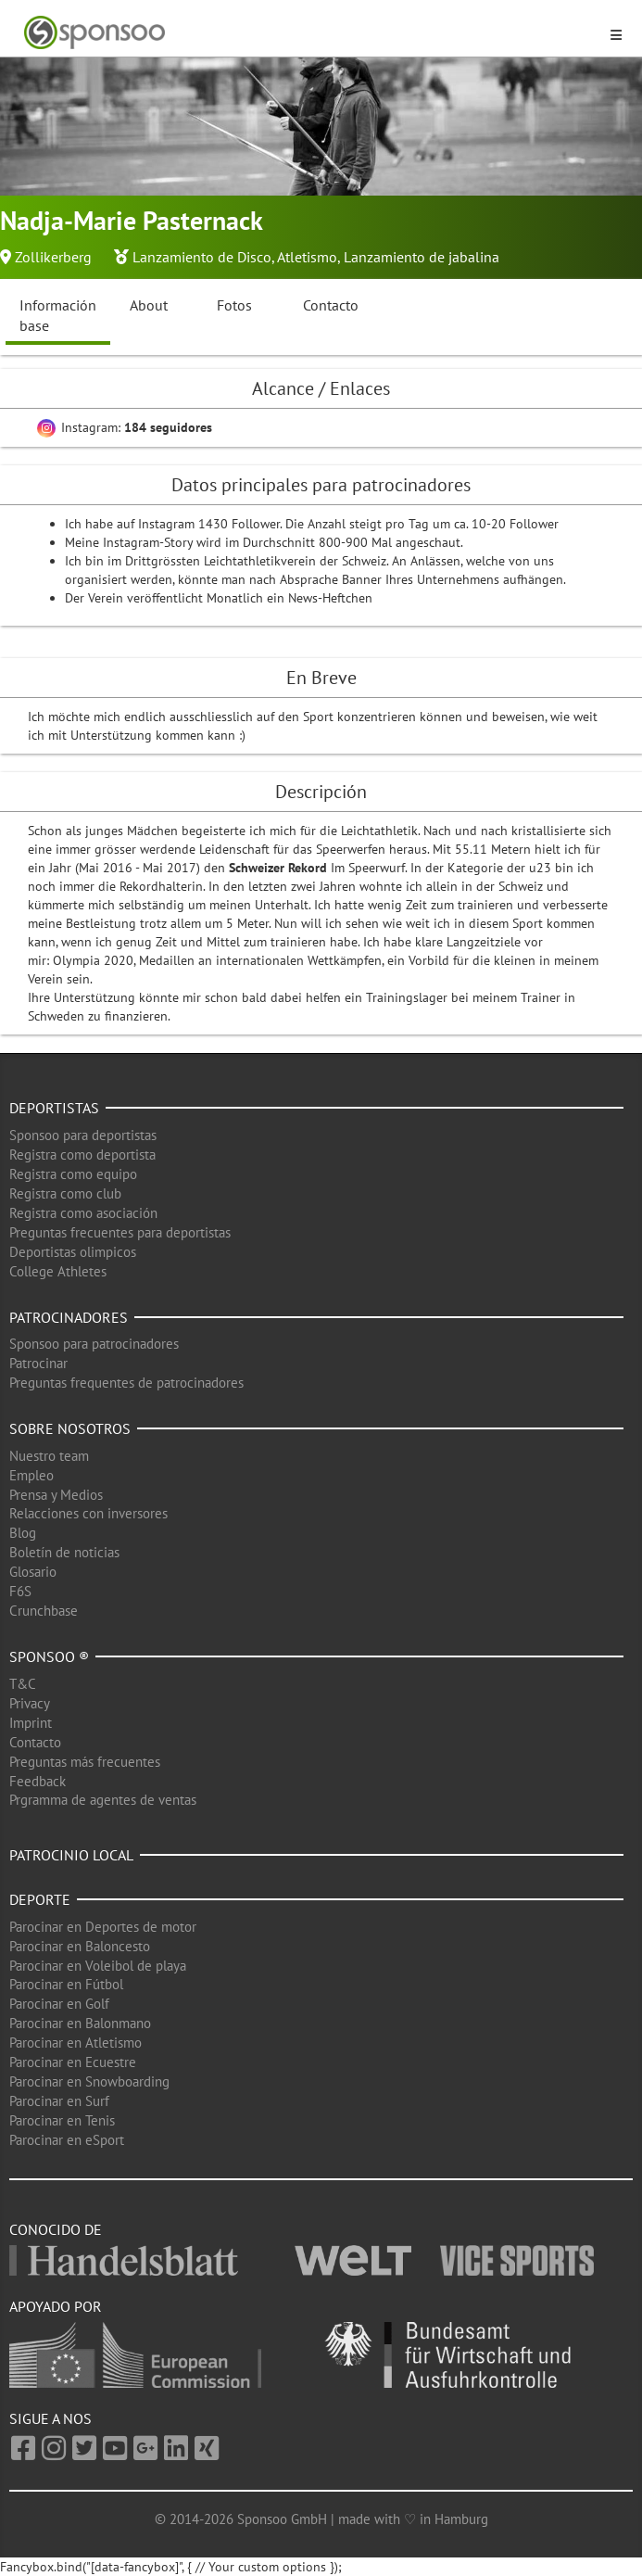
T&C (22, 1684)
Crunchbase (43, 1610)
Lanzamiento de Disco (201, 256)
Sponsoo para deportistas (83, 1135)
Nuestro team (49, 1456)
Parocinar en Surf (59, 2101)
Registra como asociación (83, 1213)
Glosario (33, 1571)
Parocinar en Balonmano (80, 2023)
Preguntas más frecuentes (84, 1761)
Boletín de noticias (64, 1552)
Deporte (39, 1899)
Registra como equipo (73, 1174)
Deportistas (54, 1107)
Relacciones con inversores (88, 1513)
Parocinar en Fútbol (66, 1984)
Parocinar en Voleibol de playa (97, 1965)
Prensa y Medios (56, 1495)
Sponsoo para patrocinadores (94, 1343)
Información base (57, 316)
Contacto (331, 305)
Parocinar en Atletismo (75, 2042)
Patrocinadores (68, 1317)
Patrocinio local (71, 1855)
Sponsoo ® (49, 1656)
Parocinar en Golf (59, 2003)
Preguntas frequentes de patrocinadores (126, 1382)
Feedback (37, 1781)
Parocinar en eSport (66, 2140)
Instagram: (124, 427)
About (149, 305)
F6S (20, 1591)
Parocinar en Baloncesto (79, 1946)
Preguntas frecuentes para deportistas (120, 1232)
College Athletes (58, 1271)
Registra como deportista (82, 1154)
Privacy (29, 1703)
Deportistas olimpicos (72, 1252)
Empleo (31, 1475)
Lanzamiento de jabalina (421, 256)
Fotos (234, 305)
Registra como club (65, 1193)
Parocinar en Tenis (62, 2120)
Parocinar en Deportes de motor (102, 1926)
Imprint (30, 1723)
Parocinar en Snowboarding (89, 2081)
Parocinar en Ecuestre (72, 2062)
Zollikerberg (53, 256)
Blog (22, 1533)
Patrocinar (38, 1363)
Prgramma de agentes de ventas (102, 1799)
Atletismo (307, 256)
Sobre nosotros (70, 1428)
